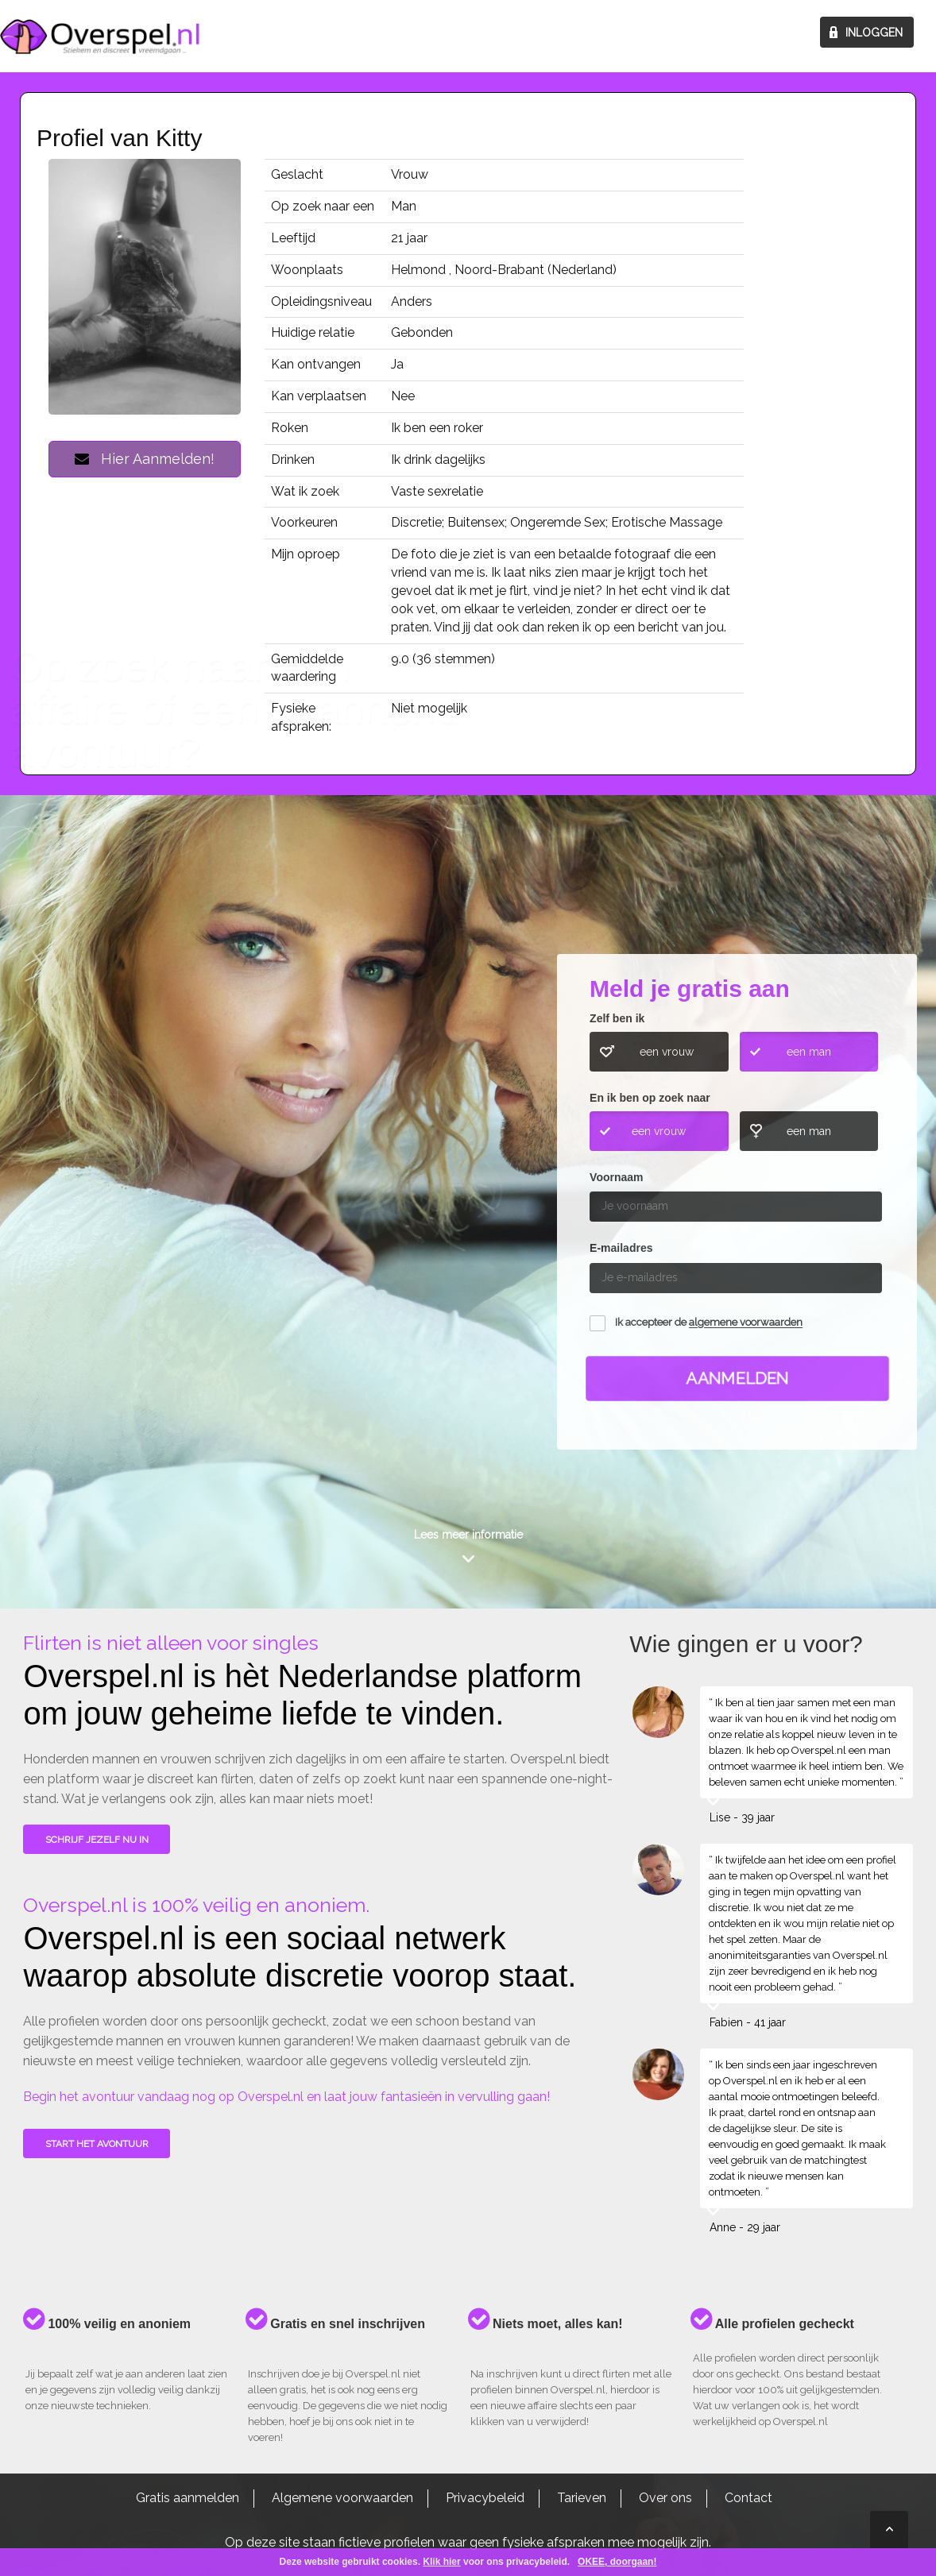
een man (809, 1051)
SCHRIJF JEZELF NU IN (97, 1839)
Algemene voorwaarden (342, 2497)
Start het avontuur (97, 2143)
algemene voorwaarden (746, 1323)
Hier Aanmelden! (145, 458)
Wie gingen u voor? (89, 1155)
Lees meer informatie (468, 1534)
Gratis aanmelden (187, 2497)
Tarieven (581, 2497)
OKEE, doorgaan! (617, 2561)
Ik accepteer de (709, 1323)
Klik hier (441, 2561)
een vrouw (667, 1051)
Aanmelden (737, 1378)
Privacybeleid (485, 2497)
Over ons (665, 2497)
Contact (748, 2497)
